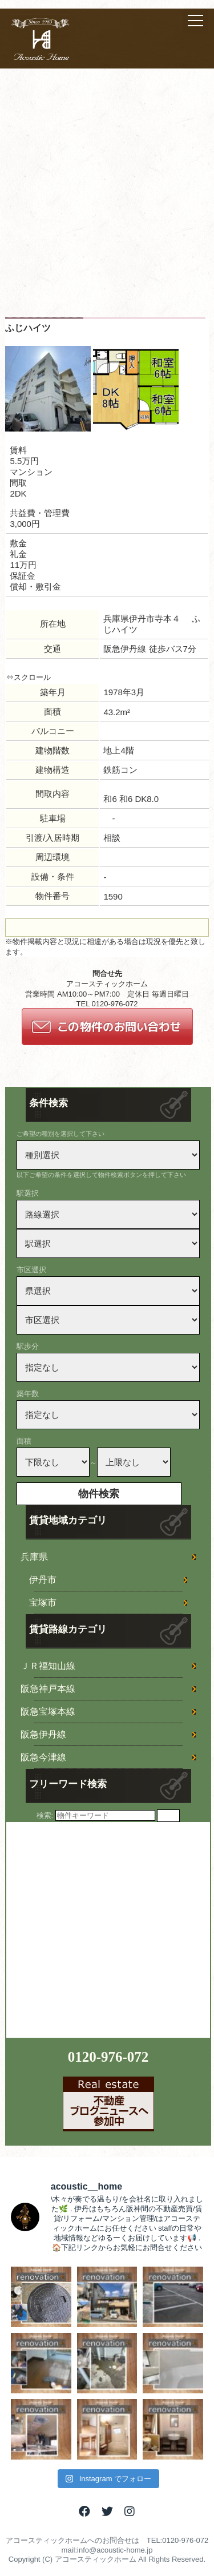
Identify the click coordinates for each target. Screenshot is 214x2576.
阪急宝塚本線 (48, 1711)
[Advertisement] (107, 204)
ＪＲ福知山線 (48, 1666)
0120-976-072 (108, 2057)
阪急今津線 (43, 1757)
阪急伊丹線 (43, 1734)
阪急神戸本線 (48, 1689)
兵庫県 (34, 1557)
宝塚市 (42, 1602)
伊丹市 (42, 1580)
